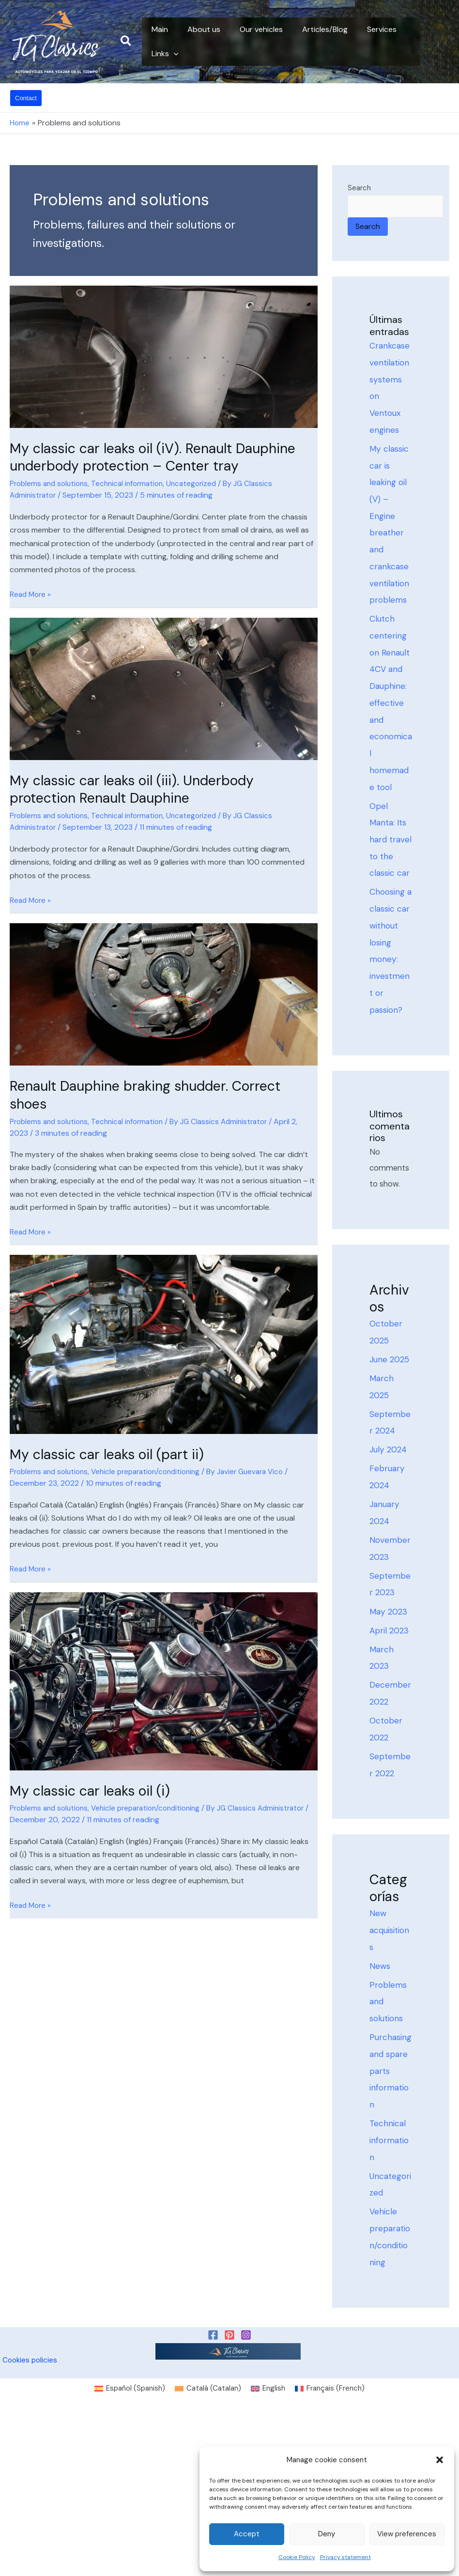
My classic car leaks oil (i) (95, 1787)
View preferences (406, 2534)
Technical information (134, 483)
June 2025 (390, 1466)
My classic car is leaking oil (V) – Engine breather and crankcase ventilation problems (390, 543)
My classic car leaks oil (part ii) (112, 1451)
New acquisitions (389, 2058)
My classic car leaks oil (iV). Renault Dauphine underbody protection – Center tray (162, 457)
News (380, 2096)
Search (359, 188)
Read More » (31, 593)
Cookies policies (30, 2522)
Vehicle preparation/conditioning (154, 1469)
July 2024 (389, 1561)
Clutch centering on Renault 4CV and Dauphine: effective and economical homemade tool (390, 739)
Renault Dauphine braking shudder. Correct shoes (153, 1093)
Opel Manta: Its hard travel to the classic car (389, 900)
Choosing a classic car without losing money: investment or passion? (390, 1043)
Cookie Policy (296, 2557)
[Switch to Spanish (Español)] (125, 2551)
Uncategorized (201, 483)
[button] (439, 2460)
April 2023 (390, 1750)
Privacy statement (345, 2557)
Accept (247, 2534)
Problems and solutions (51, 483)
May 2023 (389, 1730)
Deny (326, 2534)
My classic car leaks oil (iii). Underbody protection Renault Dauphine (138, 788)
